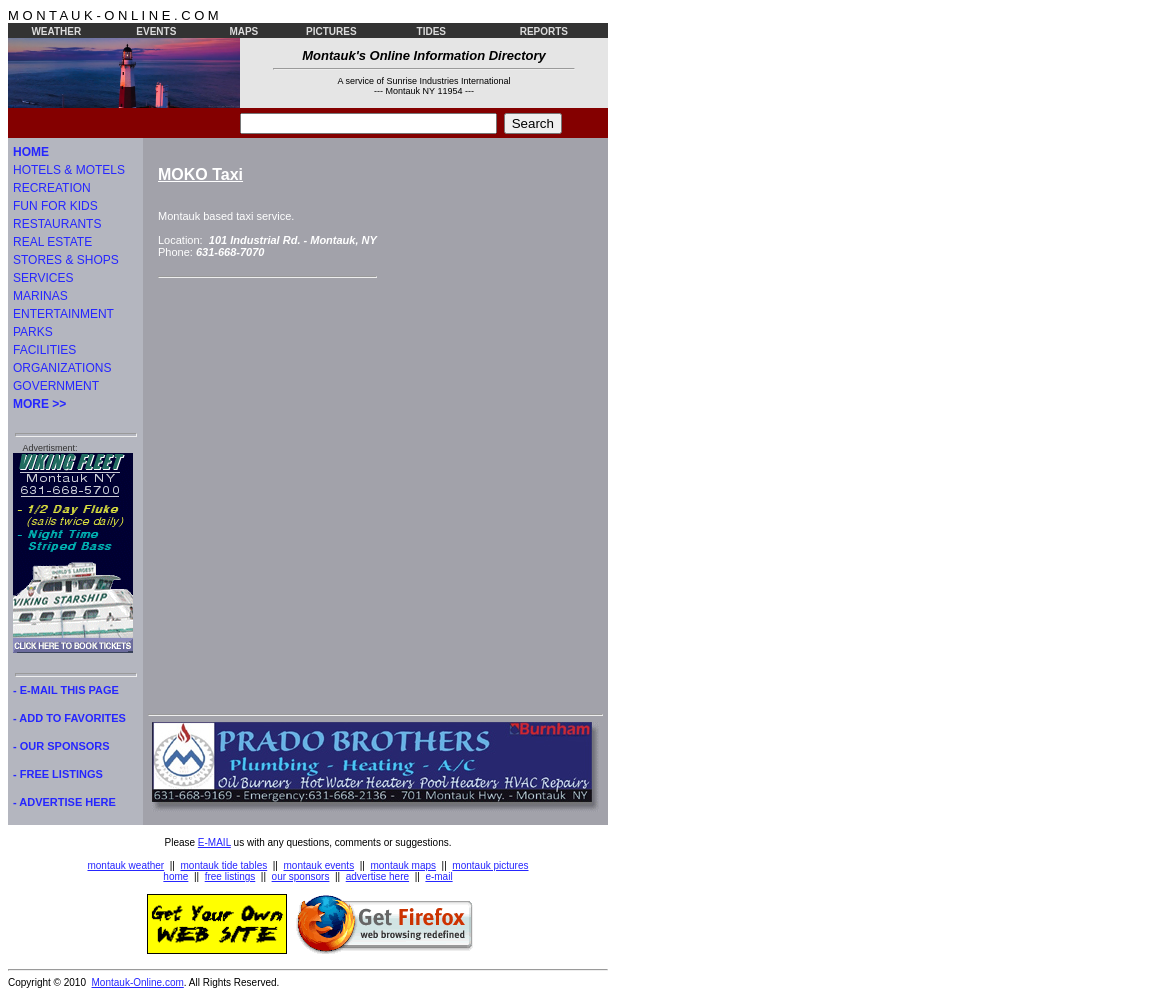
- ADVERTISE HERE (64, 802)
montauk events (319, 865)
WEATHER (56, 31)
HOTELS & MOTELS (69, 170)
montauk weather (125, 865)
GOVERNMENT (56, 386)
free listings (230, 876)
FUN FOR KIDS (55, 206)
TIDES (431, 31)
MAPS (243, 31)
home (175, 876)
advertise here (377, 876)
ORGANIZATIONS (62, 368)
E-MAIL (214, 842)
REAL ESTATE (52, 242)
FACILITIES (44, 350)
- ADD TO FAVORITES (69, 718)
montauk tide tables (224, 865)
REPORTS (544, 31)
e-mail (438, 876)
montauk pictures (490, 865)
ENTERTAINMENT (63, 314)
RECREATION (52, 188)
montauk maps (403, 865)
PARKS (33, 332)
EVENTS (156, 31)
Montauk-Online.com (138, 982)
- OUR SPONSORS (61, 746)
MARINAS (40, 296)
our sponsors (301, 876)
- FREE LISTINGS (58, 774)
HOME (31, 152)
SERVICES (43, 278)
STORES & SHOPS (66, 260)
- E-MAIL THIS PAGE (66, 690)
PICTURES (331, 31)
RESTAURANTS (57, 224)
